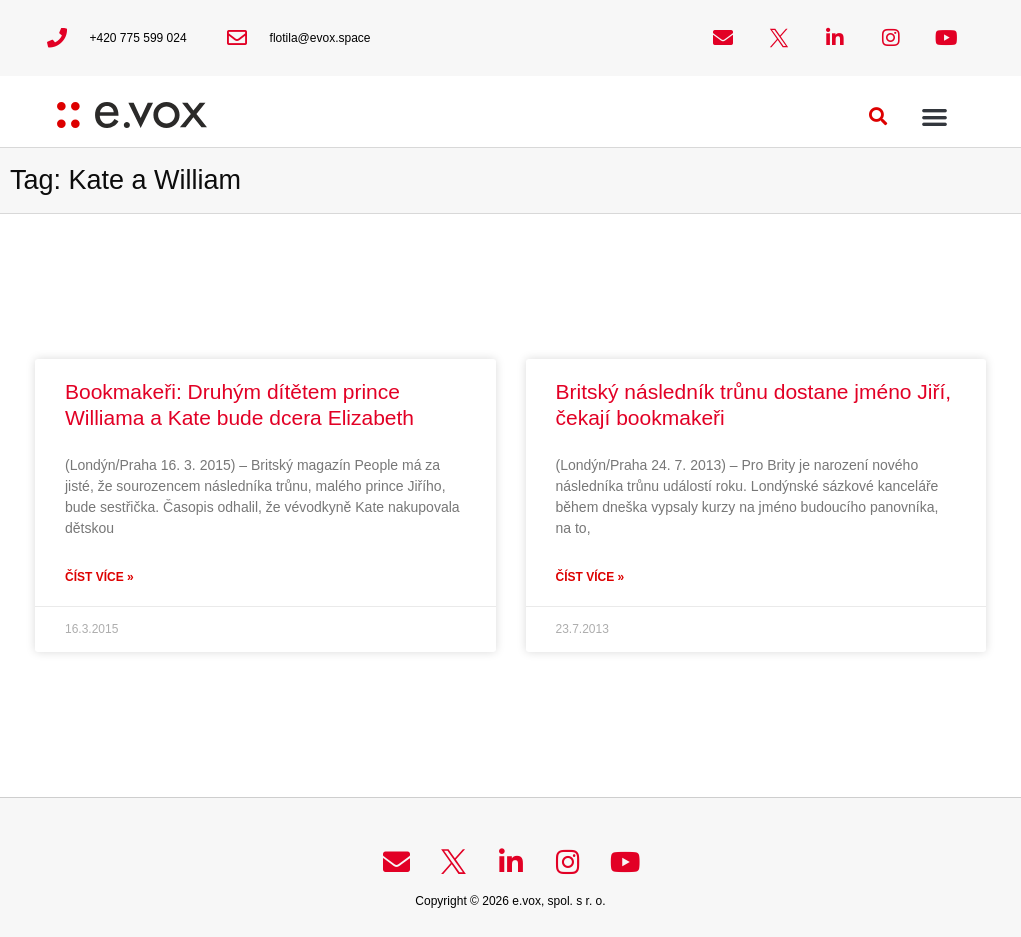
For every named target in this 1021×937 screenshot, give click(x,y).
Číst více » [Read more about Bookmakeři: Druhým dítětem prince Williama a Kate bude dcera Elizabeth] (99, 577)
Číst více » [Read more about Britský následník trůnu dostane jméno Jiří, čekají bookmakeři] (590, 577)
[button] (877, 116)
